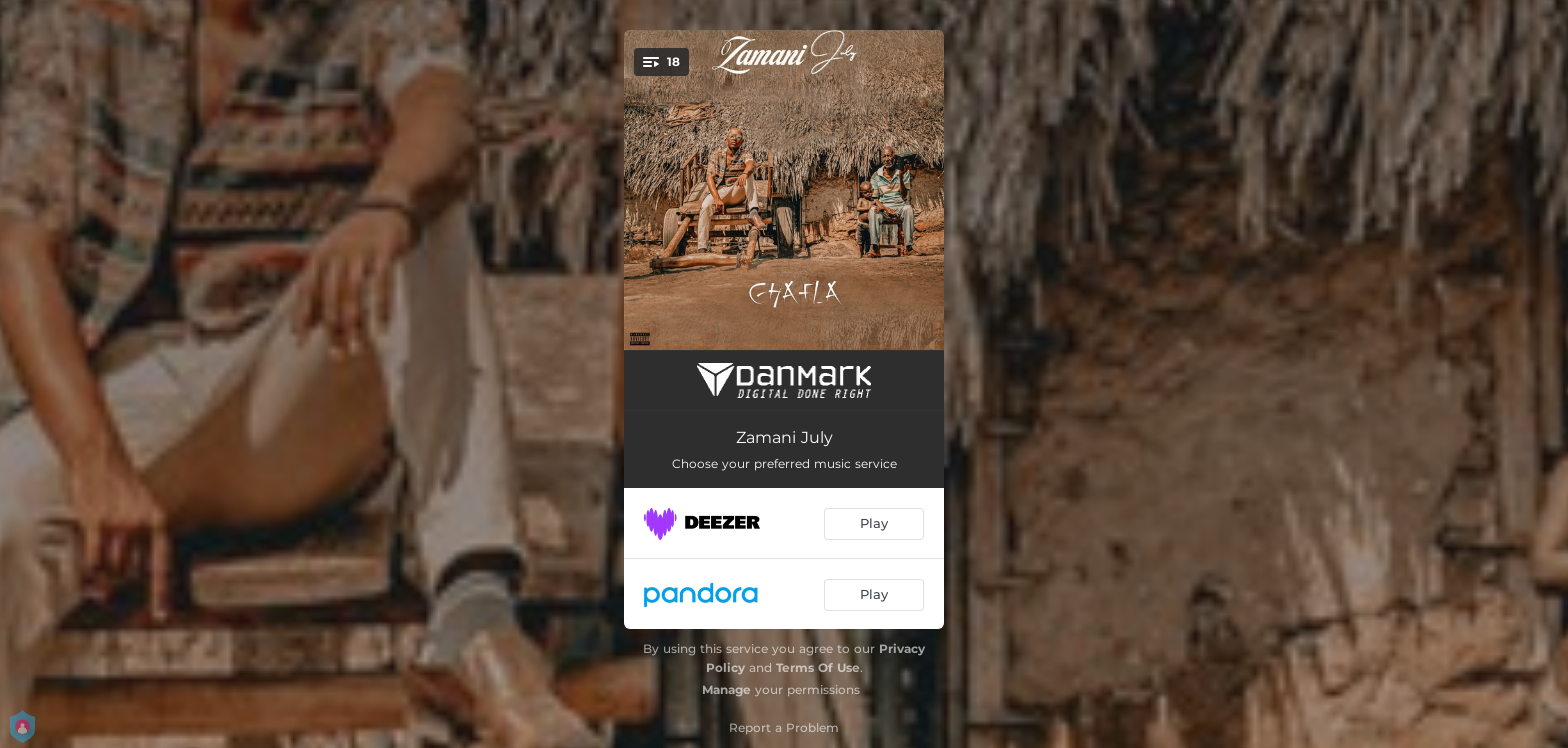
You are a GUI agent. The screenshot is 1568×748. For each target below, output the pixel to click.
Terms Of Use (818, 667)
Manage (726, 689)
